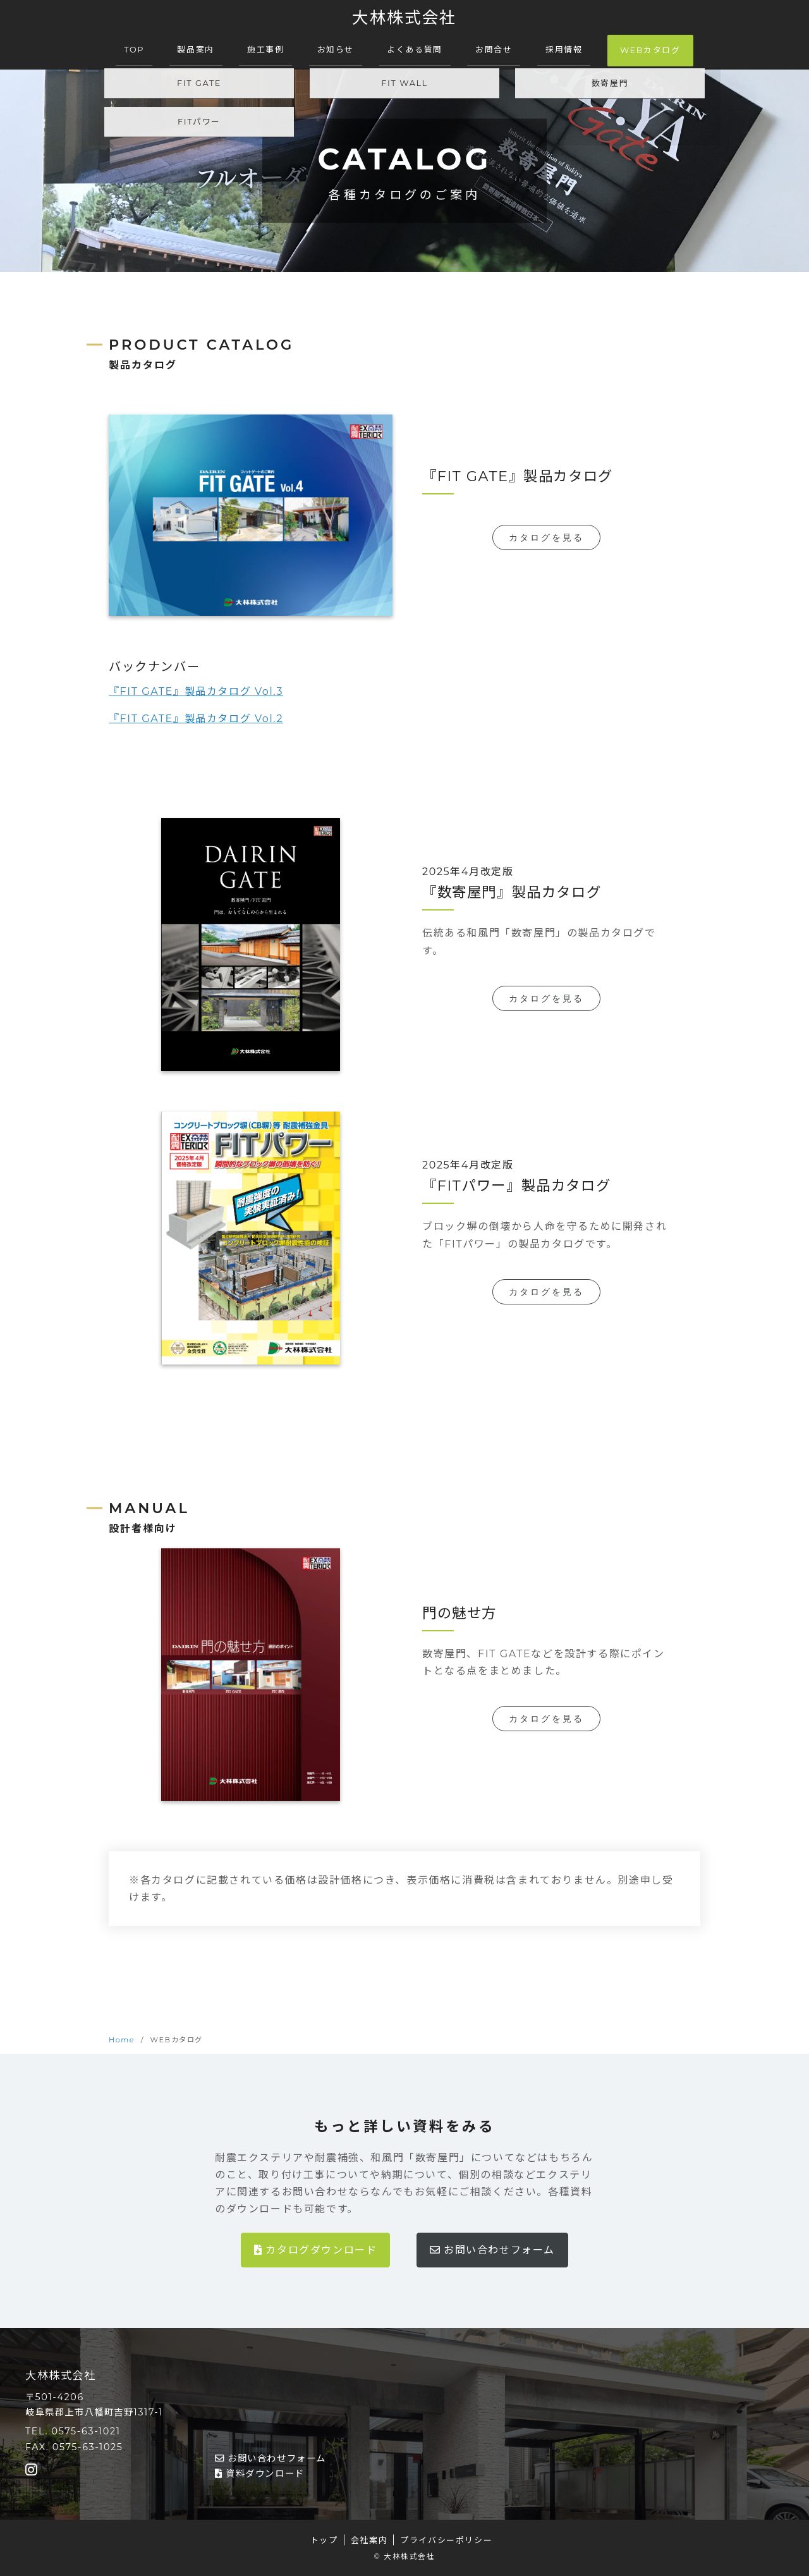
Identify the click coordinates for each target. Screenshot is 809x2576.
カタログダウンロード (315, 2250)
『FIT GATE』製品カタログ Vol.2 (196, 719)
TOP (134, 49)
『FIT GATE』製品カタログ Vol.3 (196, 691)
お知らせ (335, 49)
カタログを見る (546, 537)
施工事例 (265, 49)
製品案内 (195, 49)
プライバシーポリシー (446, 2540)
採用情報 (563, 49)
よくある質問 (414, 49)
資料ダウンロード (260, 2473)
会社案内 (369, 2540)
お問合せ (493, 49)
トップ (324, 2540)
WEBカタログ (650, 50)
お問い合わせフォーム (492, 2250)
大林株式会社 (404, 17)
